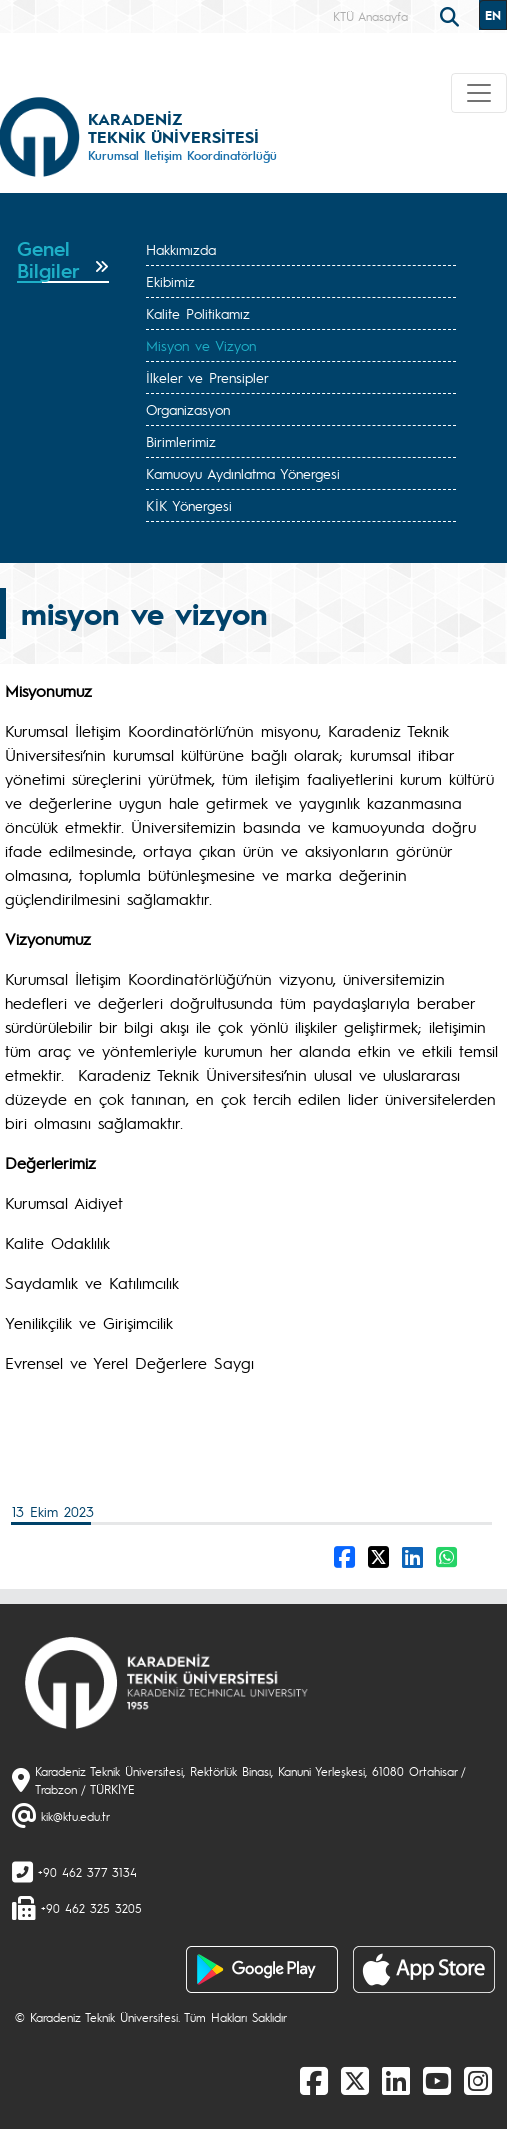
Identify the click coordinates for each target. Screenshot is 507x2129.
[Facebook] (314, 2080)
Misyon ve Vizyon (201, 345)
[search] (452, 15)
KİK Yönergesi (189, 505)
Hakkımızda (181, 249)
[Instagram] (478, 2080)
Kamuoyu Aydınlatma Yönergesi (243, 473)
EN (493, 15)
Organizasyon (188, 409)
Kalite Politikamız (198, 313)
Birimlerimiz (181, 441)
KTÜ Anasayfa (370, 16)
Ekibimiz (170, 281)
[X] (355, 2080)
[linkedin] (396, 2080)
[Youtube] (437, 2080)
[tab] (63, 260)
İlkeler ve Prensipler (207, 377)
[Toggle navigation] (479, 93)
